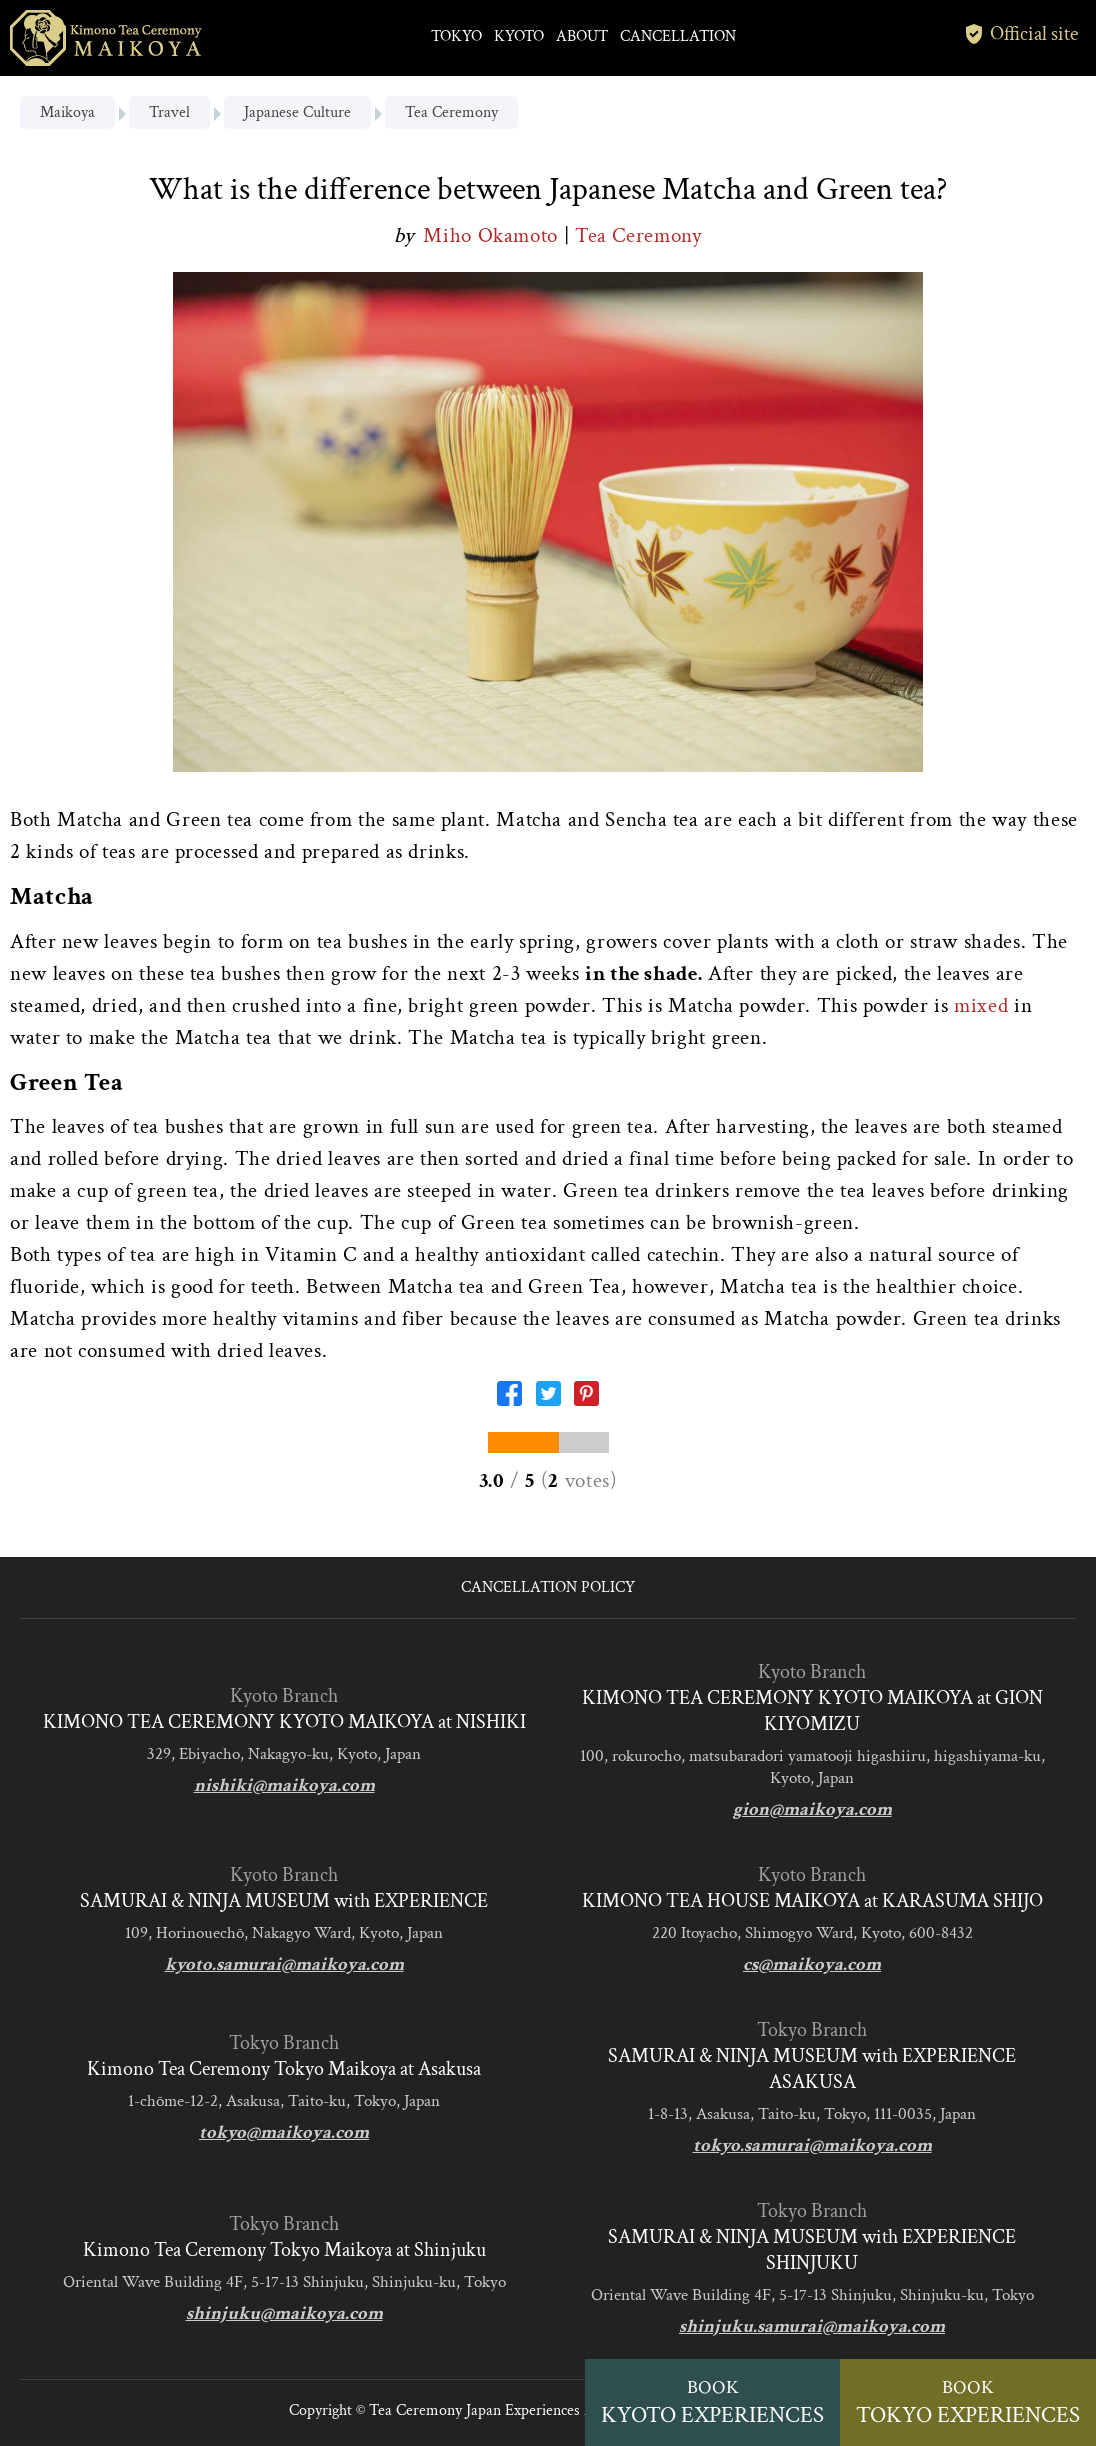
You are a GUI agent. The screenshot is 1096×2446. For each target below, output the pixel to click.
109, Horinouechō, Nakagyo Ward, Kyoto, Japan (284, 1933)
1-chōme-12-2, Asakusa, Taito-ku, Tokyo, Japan (284, 2101)
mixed (981, 1005)
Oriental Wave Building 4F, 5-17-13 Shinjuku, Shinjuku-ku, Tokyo (284, 2282)
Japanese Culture (297, 112)
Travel (169, 112)
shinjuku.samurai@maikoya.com (812, 2326)
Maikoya (67, 112)
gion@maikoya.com (812, 1809)
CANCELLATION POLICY (548, 1587)
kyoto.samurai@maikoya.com (284, 1964)
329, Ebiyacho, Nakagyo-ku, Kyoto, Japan (284, 1754)
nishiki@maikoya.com (284, 1785)
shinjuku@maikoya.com (284, 2313)
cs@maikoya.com (812, 1964)
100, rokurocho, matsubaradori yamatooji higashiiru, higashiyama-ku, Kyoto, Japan (812, 1767)
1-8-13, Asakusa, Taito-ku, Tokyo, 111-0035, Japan (812, 2114)
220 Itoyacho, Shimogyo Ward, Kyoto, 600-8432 (812, 1933)
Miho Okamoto (493, 235)
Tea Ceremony (451, 112)
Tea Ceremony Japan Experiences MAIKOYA (511, 2410)
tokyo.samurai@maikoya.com (812, 2145)
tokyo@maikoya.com (284, 2132)
